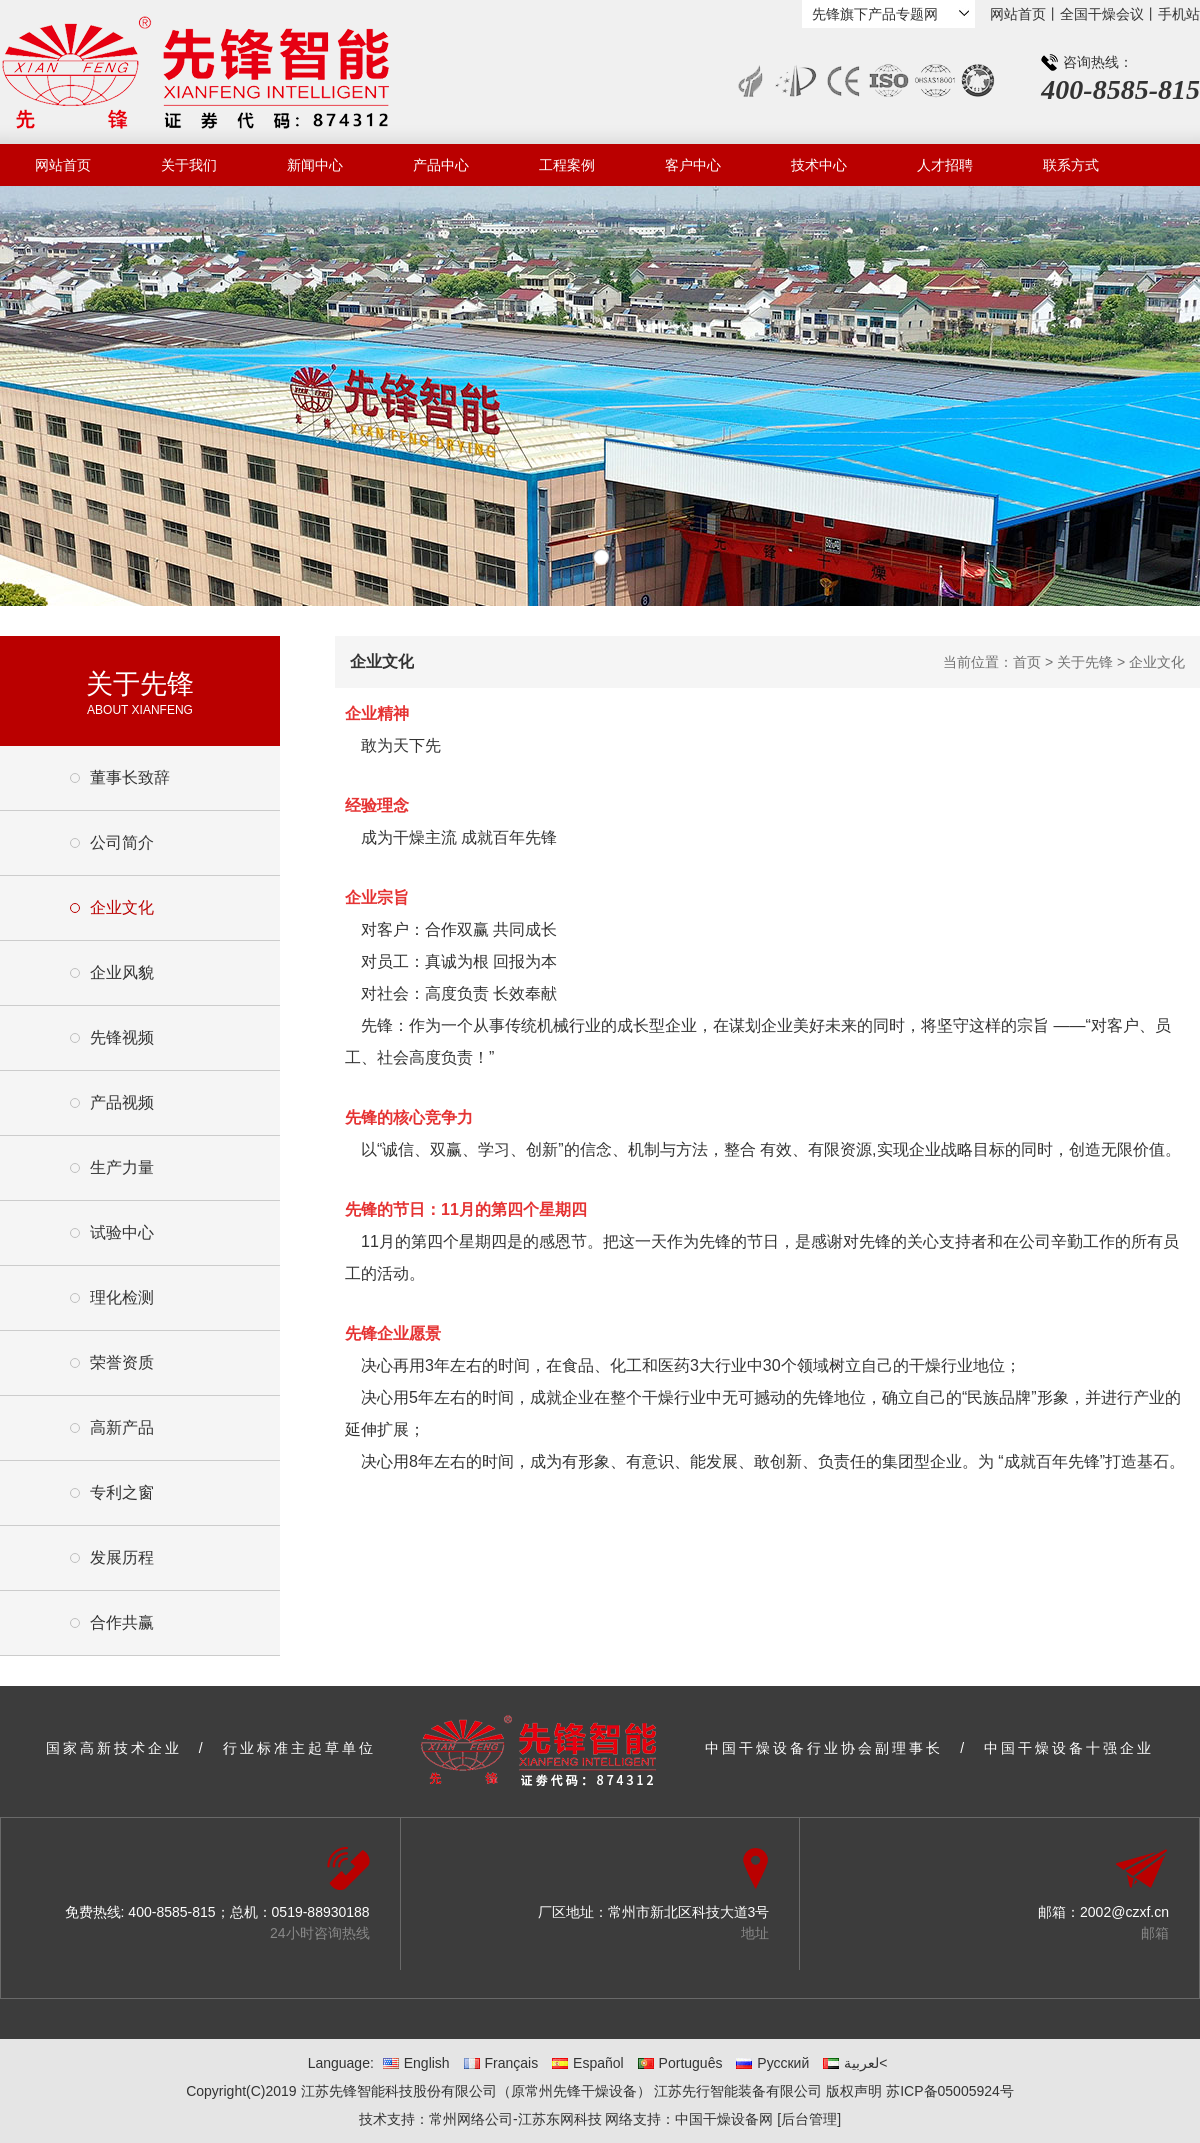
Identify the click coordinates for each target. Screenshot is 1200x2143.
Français (501, 2063)
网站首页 (1018, 14)
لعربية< (855, 2063)
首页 (1027, 662)
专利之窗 (122, 1492)
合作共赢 (122, 1622)
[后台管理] (809, 2119)
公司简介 (122, 842)
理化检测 (122, 1297)
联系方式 (1071, 165)
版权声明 (854, 2091)
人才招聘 (945, 165)
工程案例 (567, 165)
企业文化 (122, 907)
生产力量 (122, 1167)
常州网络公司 (471, 2119)
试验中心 (122, 1232)
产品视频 (122, 1102)
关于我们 (189, 165)
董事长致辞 (130, 777)
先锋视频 (122, 1037)
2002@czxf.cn (1124, 1912)
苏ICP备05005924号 (950, 2091)
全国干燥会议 (1102, 14)
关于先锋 (1085, 662)
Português (680, 2063)
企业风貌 (122, 972)
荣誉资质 (122, 1362)
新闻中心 (315, 165)
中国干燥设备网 (724, 2119)
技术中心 (819, 165)
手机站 (1179, 14)
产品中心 (441, 165)
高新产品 (122, 1427)
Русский (772, 2063)
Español (588, 2063)
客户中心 (693, 165)
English (416, 2063)
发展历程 (122, 1557)
